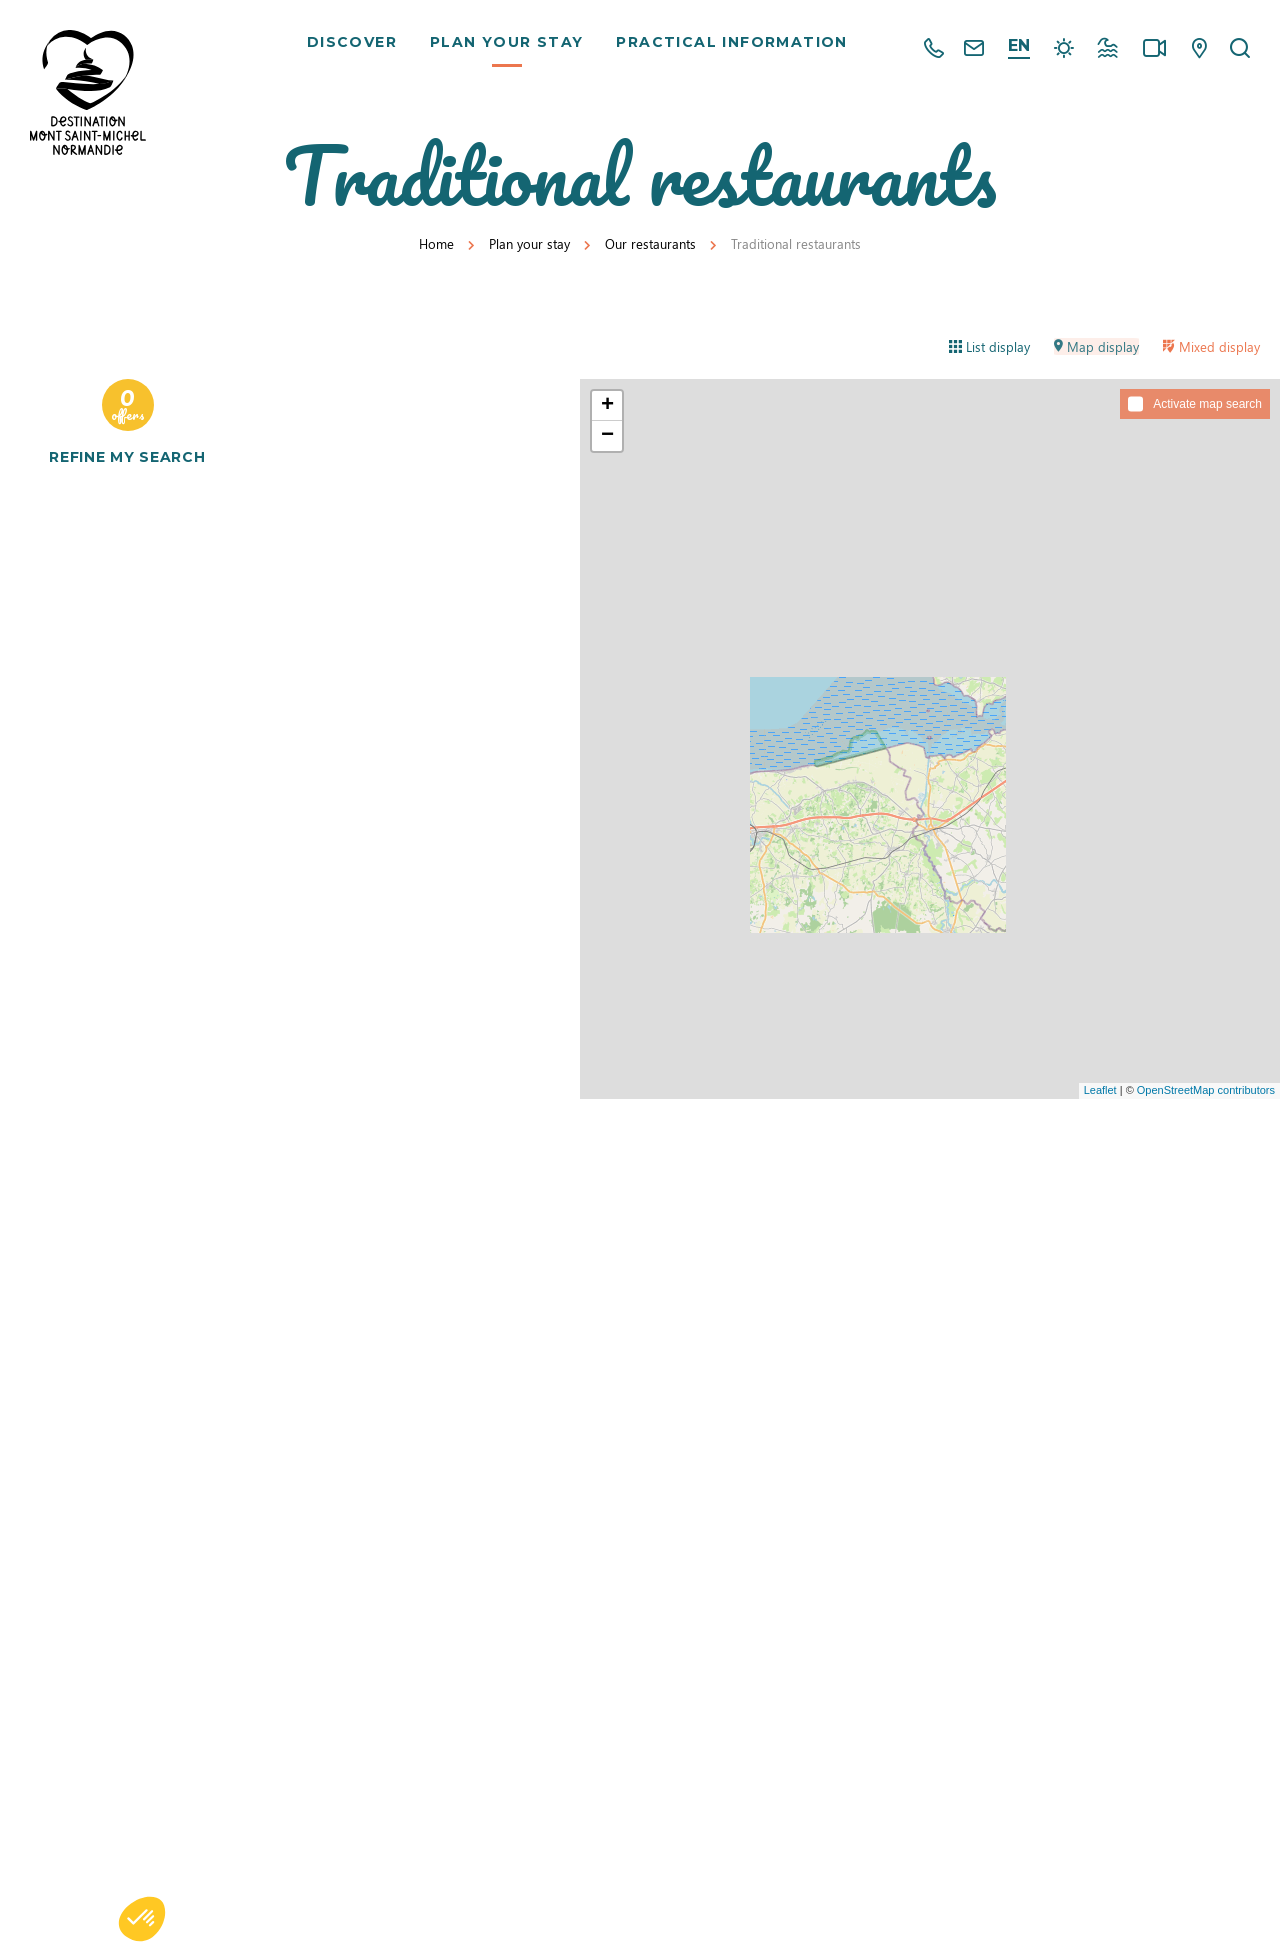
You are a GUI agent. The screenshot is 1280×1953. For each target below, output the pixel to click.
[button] (142, 1919)
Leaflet (1100, 1090)
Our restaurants (650, 243)
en (1019, 45)
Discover (355, 50)
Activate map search (1207, 404)
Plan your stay (510, 50)
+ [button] (607, 406)
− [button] (607, 436)
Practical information (734, 50)
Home (436, 243)
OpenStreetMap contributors (1206, 1090)
